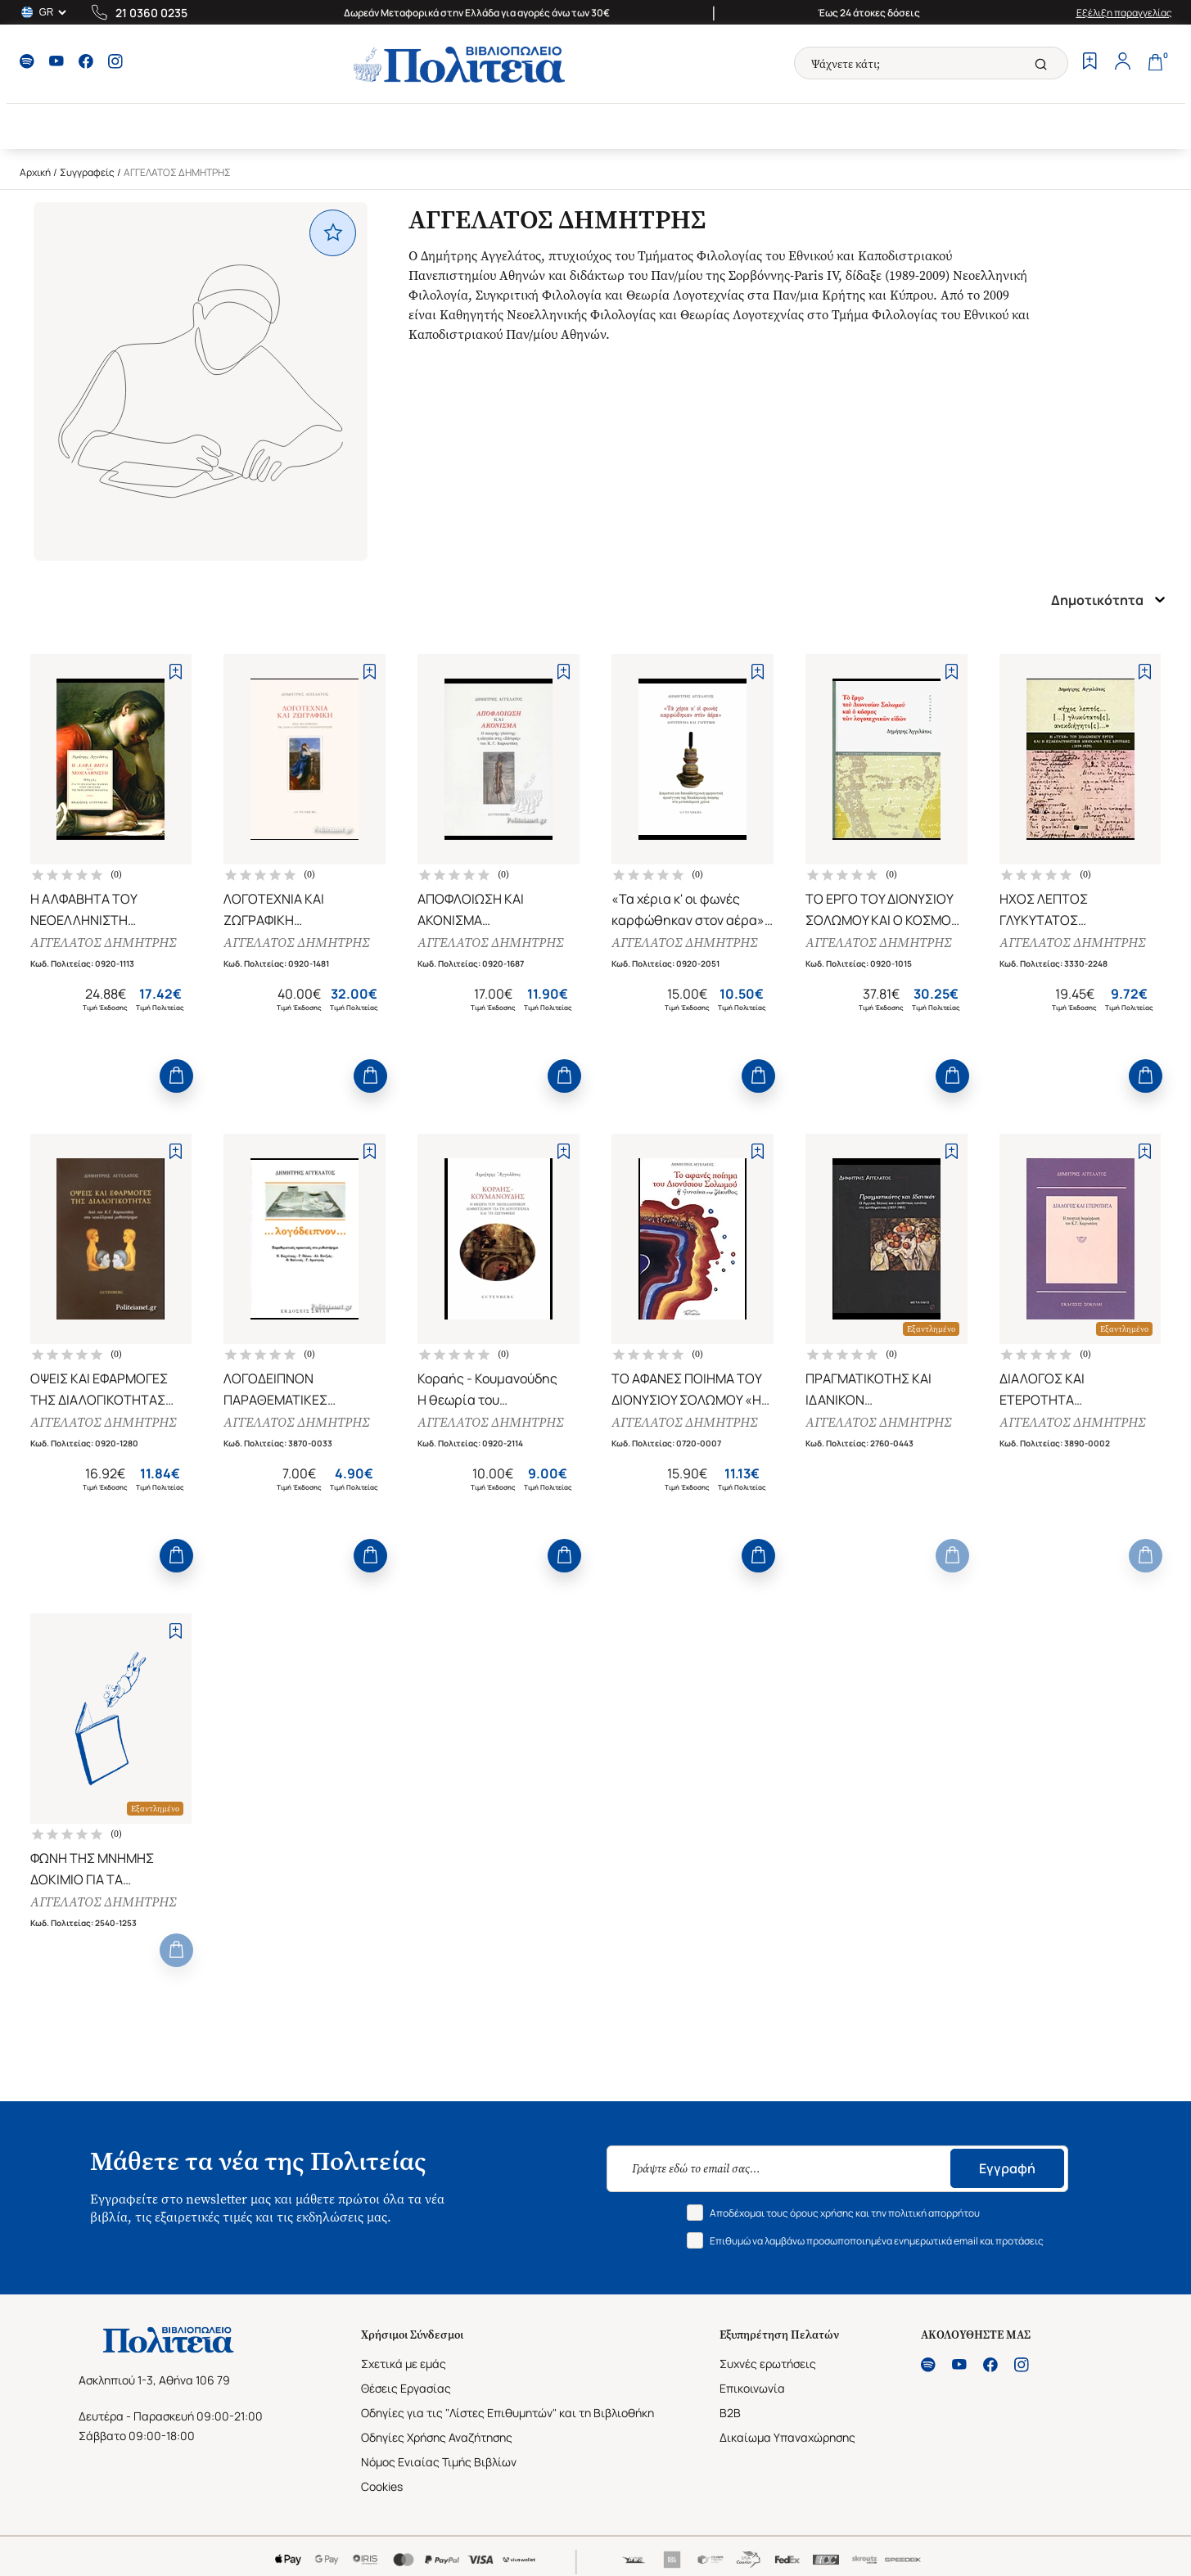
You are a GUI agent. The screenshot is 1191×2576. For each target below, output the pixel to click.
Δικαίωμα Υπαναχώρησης (787, 2437)
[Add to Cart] (176, 1076)
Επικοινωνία (752, 2388)
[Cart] (1155, 63)
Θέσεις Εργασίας (406, 2388)
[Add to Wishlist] (175, 671)
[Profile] (1123, 63)
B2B (730, 2412)
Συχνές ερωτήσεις (768, 2363)
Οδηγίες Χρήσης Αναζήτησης (436, 2437)
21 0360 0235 (151, 12)
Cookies (382, 2486)
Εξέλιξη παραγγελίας (1124, 13)
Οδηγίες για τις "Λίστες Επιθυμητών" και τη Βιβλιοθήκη (507, 2412)
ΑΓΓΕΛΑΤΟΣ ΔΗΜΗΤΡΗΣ (103, 942)
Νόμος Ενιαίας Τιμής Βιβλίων (439, 2462)
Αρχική (35, 172)
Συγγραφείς (87, 172)
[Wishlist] (1090, 63)
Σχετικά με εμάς (403, 2363)
